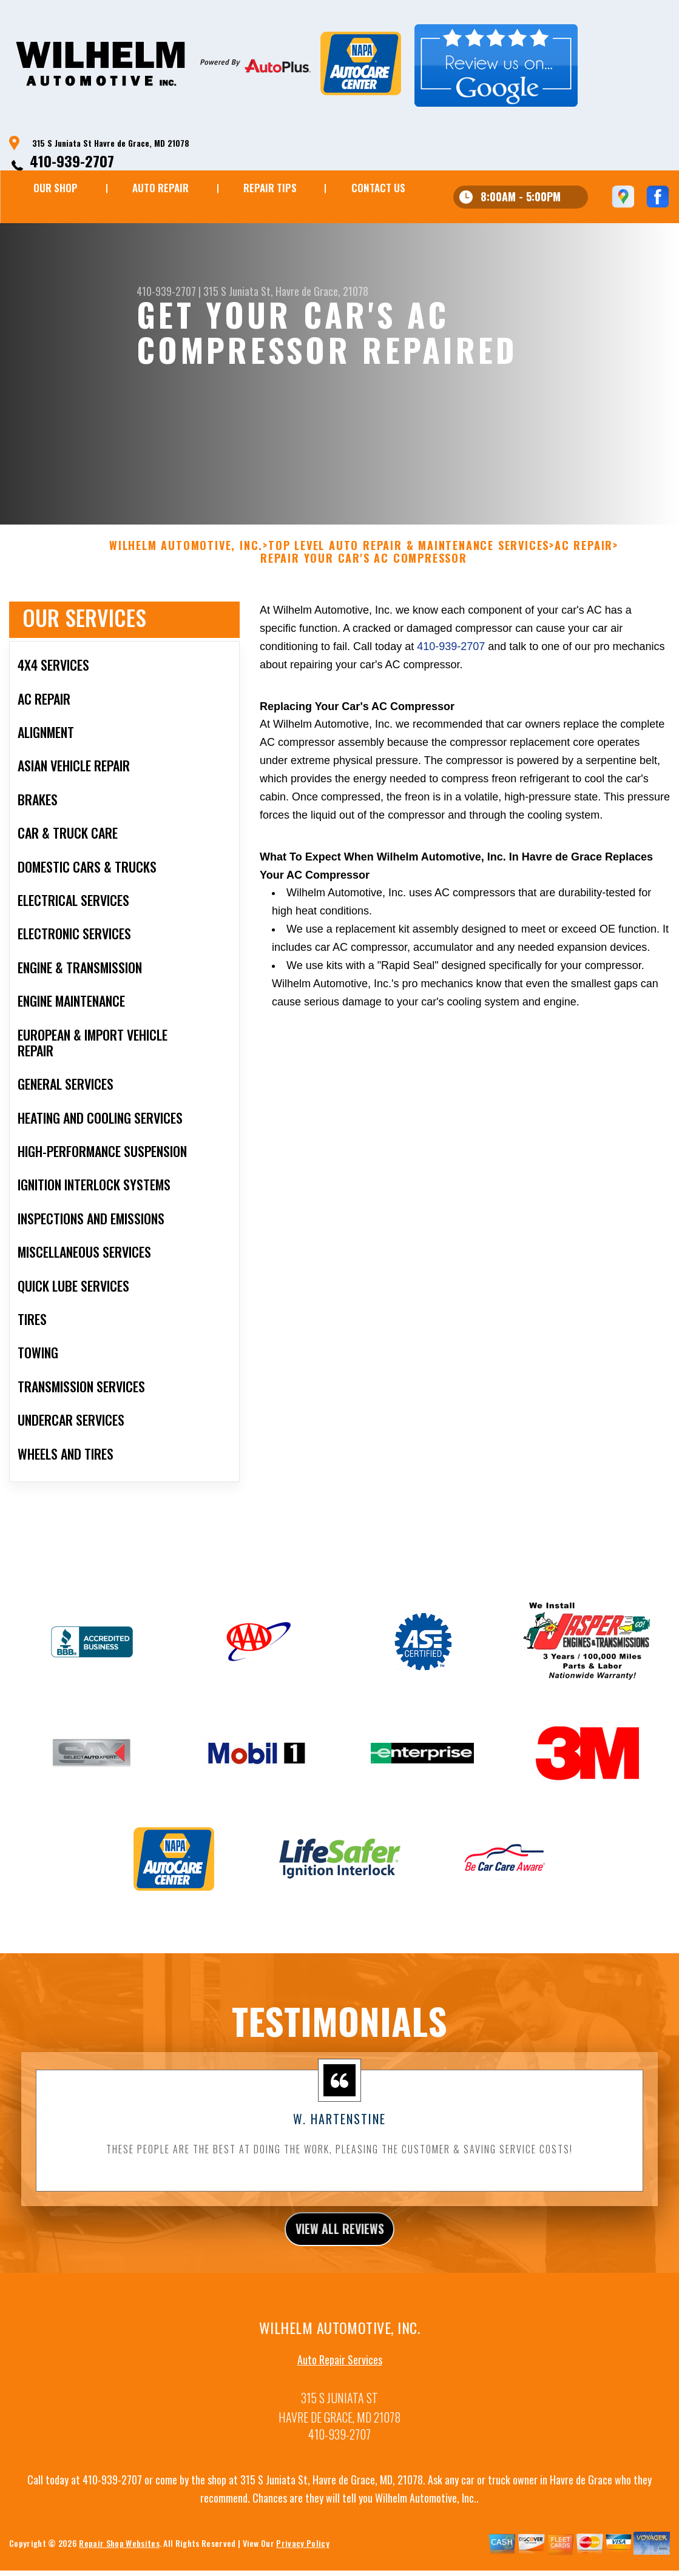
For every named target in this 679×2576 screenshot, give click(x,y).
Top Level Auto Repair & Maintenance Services (408, 576)
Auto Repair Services (339, 2396)
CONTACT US (378, 187)
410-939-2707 (72, 161)
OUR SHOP (55, 187)
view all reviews (339, 2262)
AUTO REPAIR (160, 187)
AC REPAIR (584, 576)
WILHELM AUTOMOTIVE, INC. (186, 576)
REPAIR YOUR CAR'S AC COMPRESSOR (363, 589)
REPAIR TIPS (270, 187)
